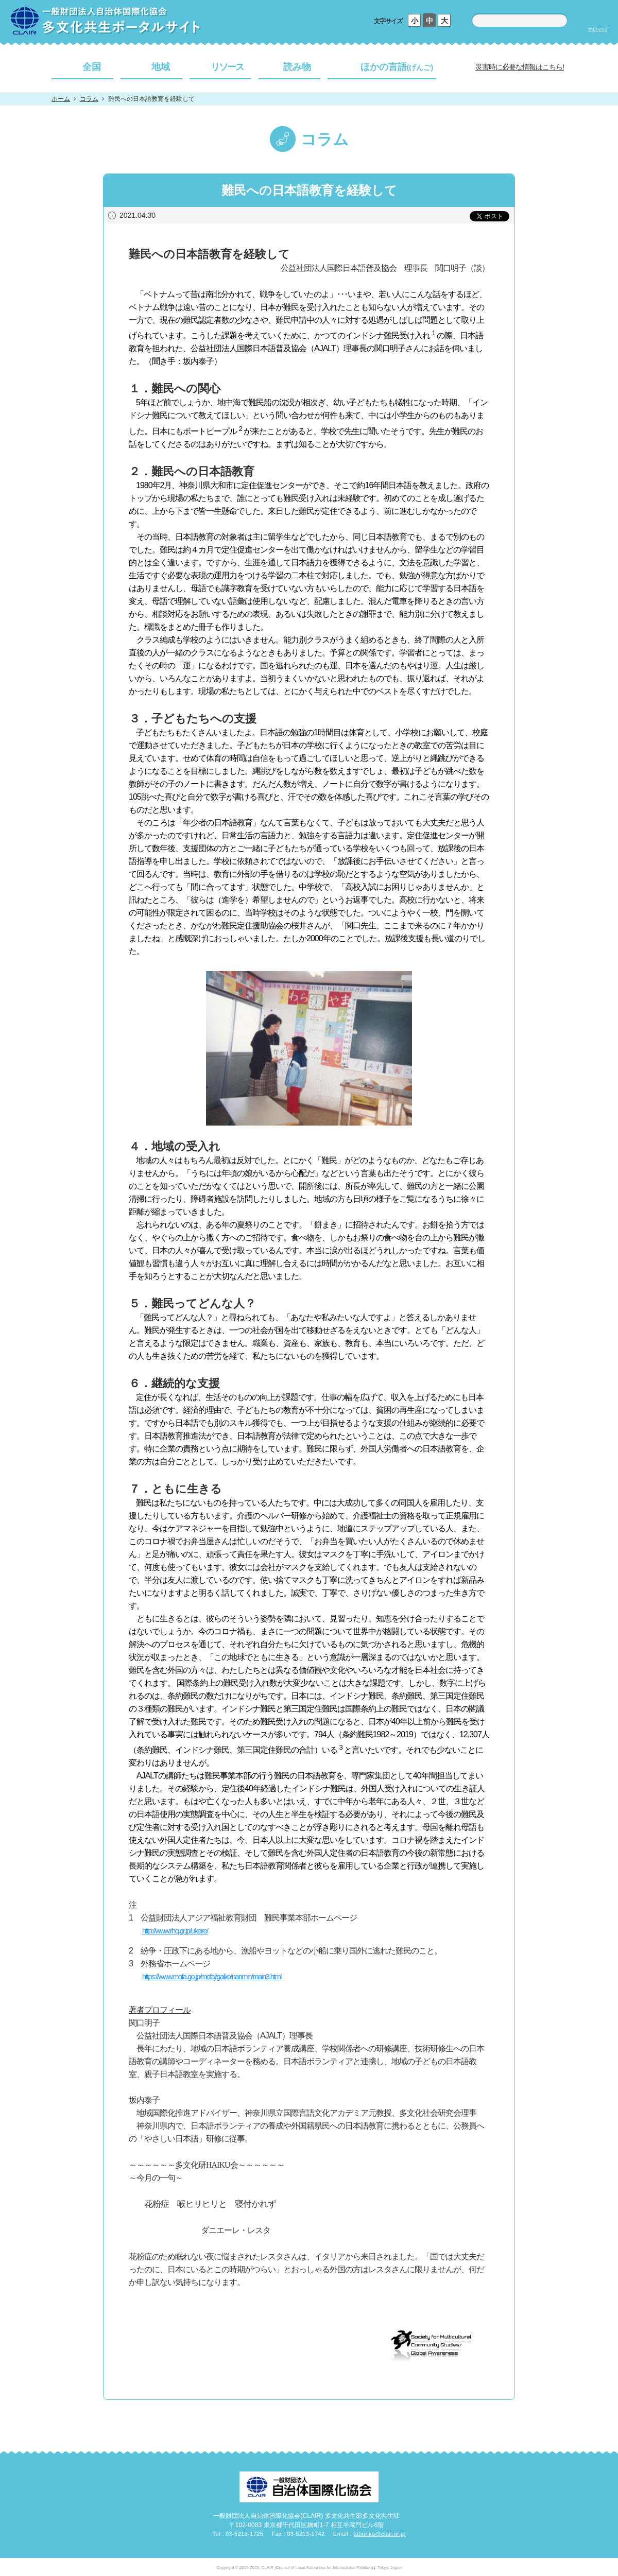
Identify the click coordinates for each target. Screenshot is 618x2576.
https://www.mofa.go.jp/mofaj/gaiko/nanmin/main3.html (211, 1977)
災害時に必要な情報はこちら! (519, 67)
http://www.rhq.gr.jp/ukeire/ (175, 1931)
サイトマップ (597, 29)
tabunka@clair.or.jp (379, 2534)
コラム (89, 98)
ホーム (61, 98)
